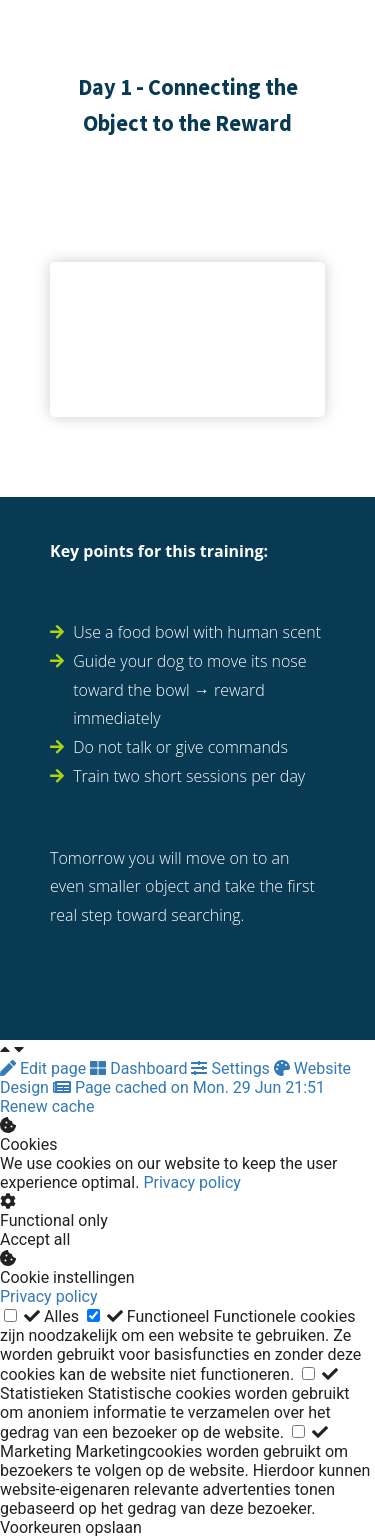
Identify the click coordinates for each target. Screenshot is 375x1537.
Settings (232, 1068)
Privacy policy (192, 1182)
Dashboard (140, 1068)
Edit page (45, 1068)
